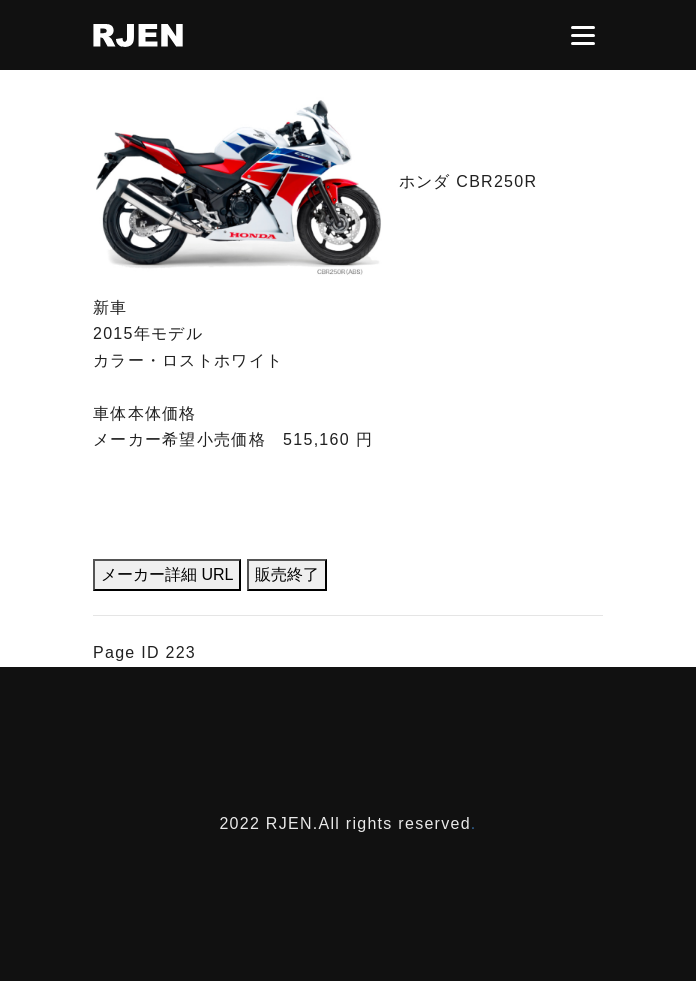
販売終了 (287, 574)
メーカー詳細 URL (167, 574)
